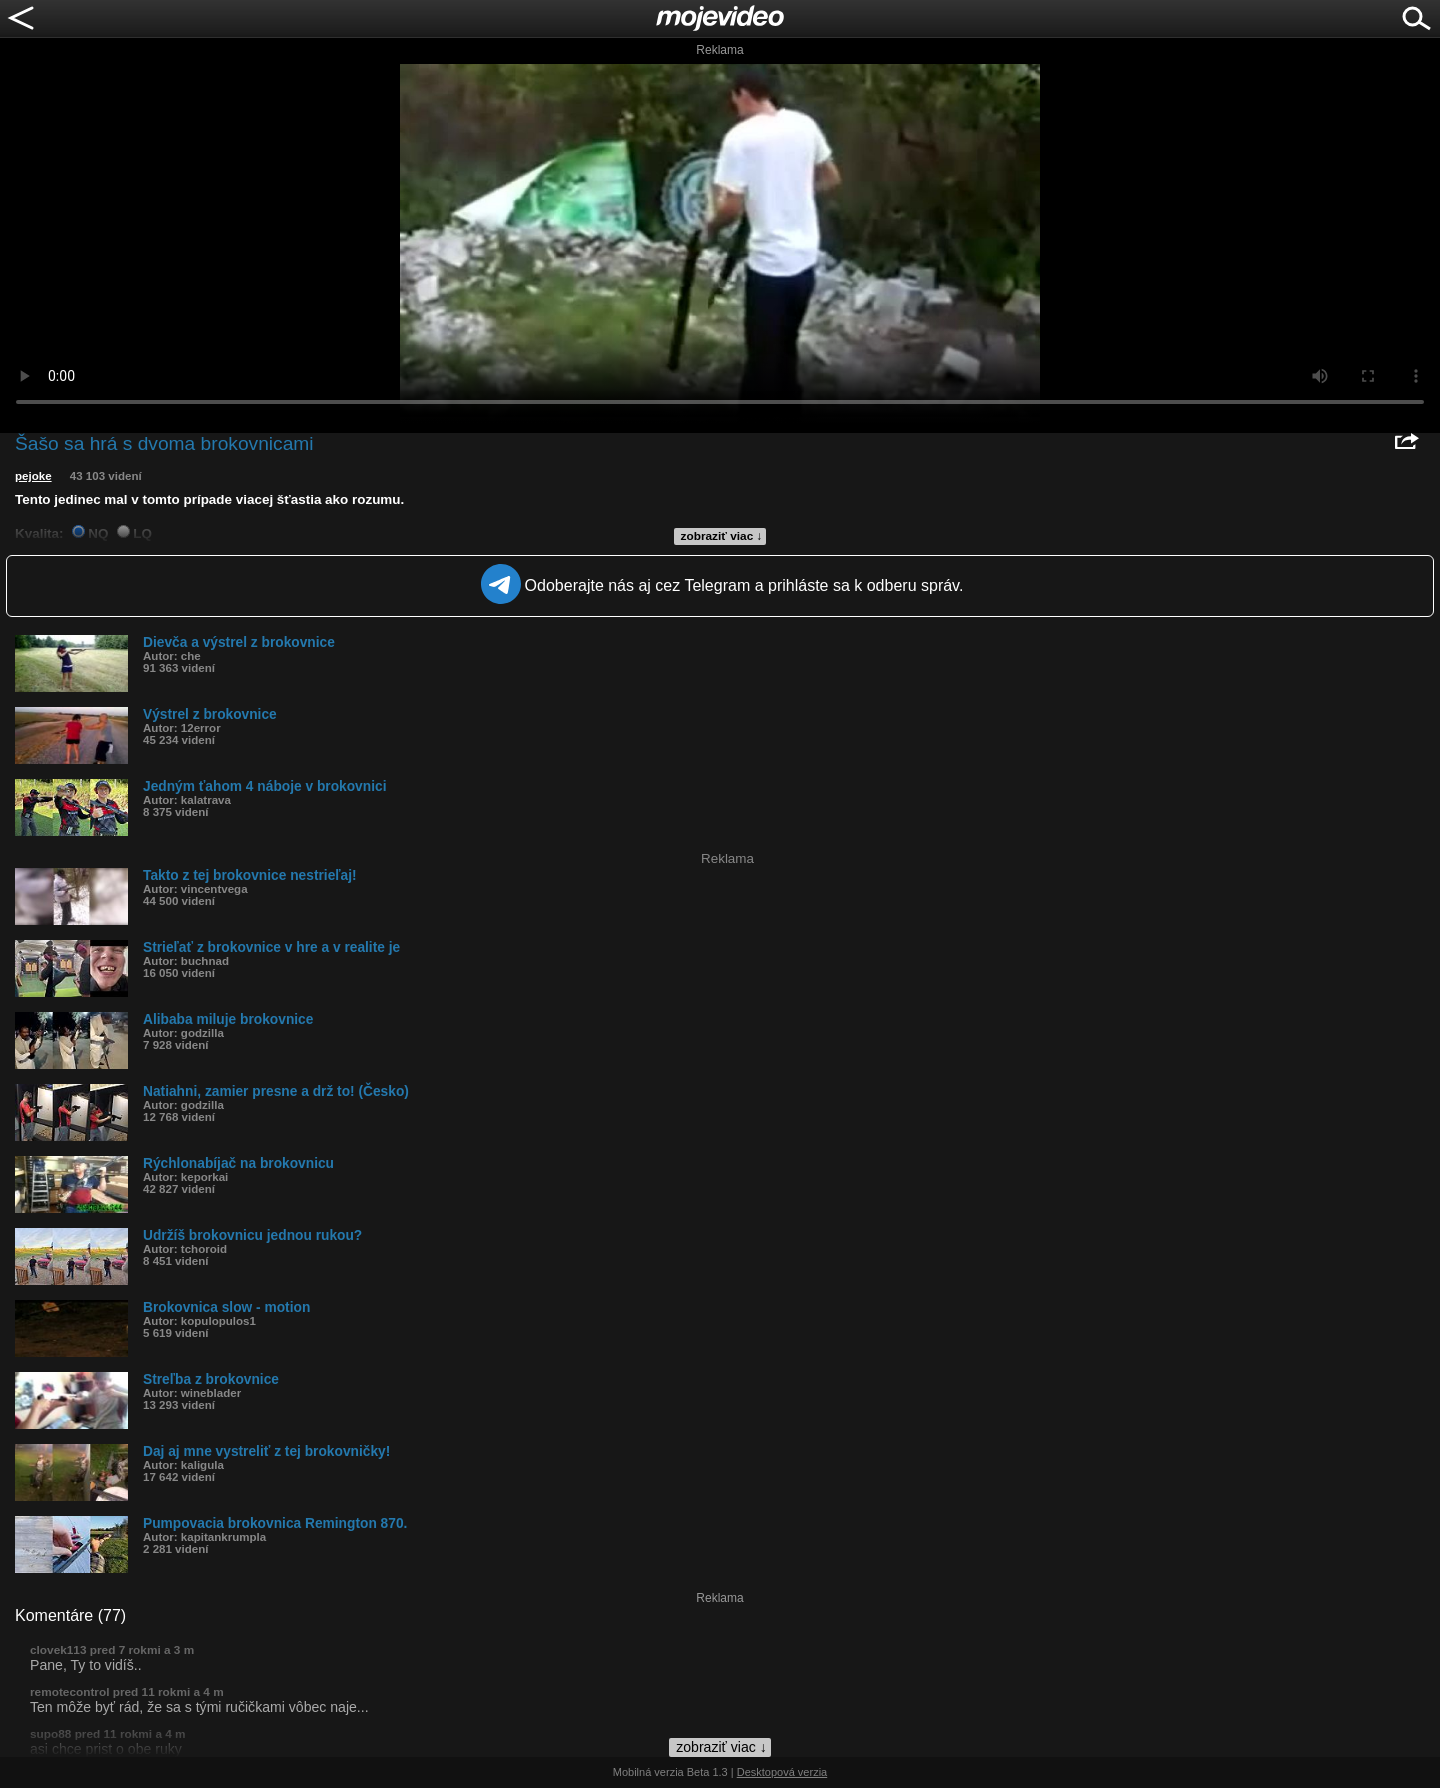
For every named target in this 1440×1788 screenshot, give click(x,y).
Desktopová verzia (782, 1772)
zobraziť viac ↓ (722, 536)
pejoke (33, 476)
